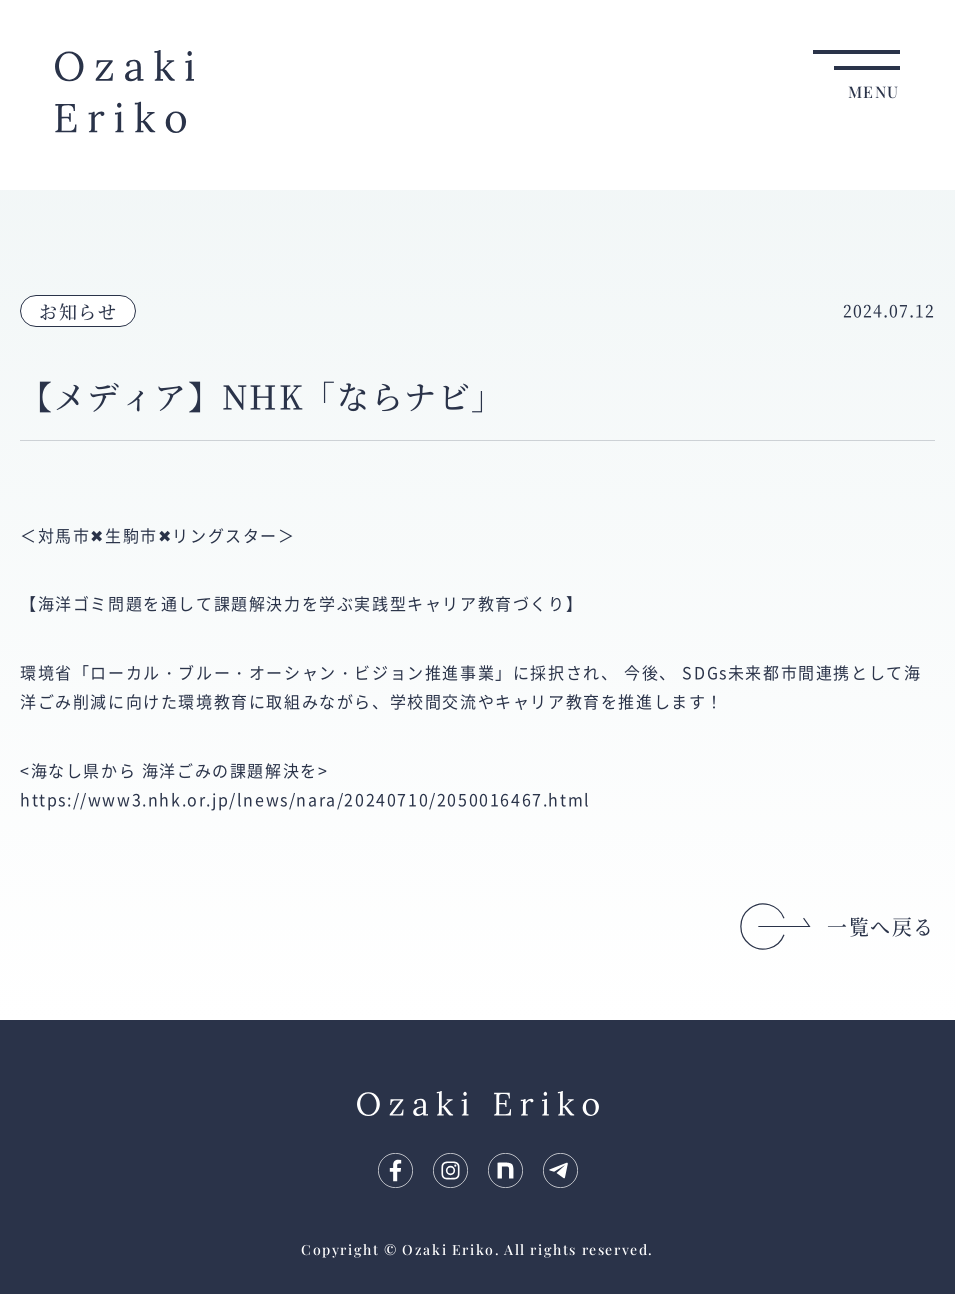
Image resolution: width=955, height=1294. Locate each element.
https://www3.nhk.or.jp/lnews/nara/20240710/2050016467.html (305, 799)
